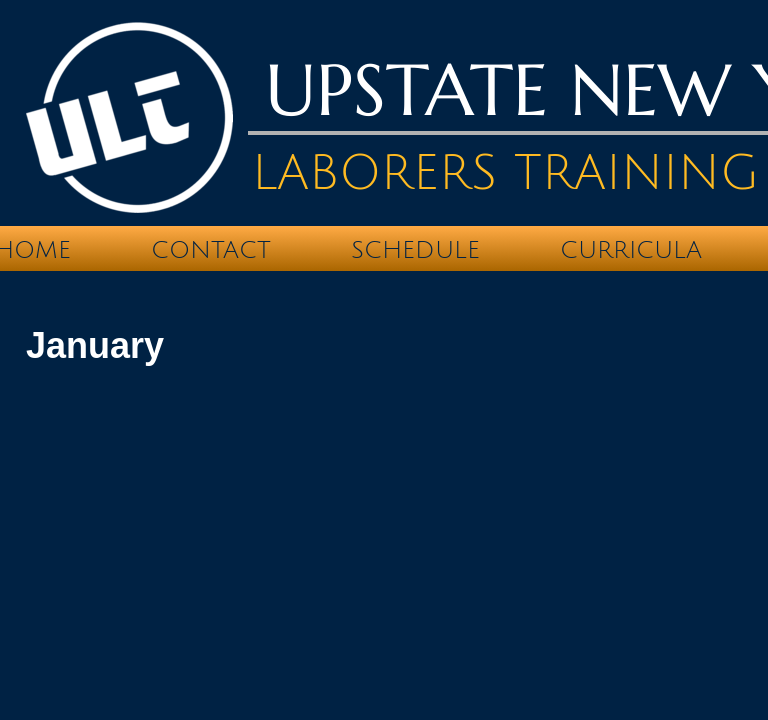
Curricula (631, 250)
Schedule (415, 250)
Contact (211, 250)
